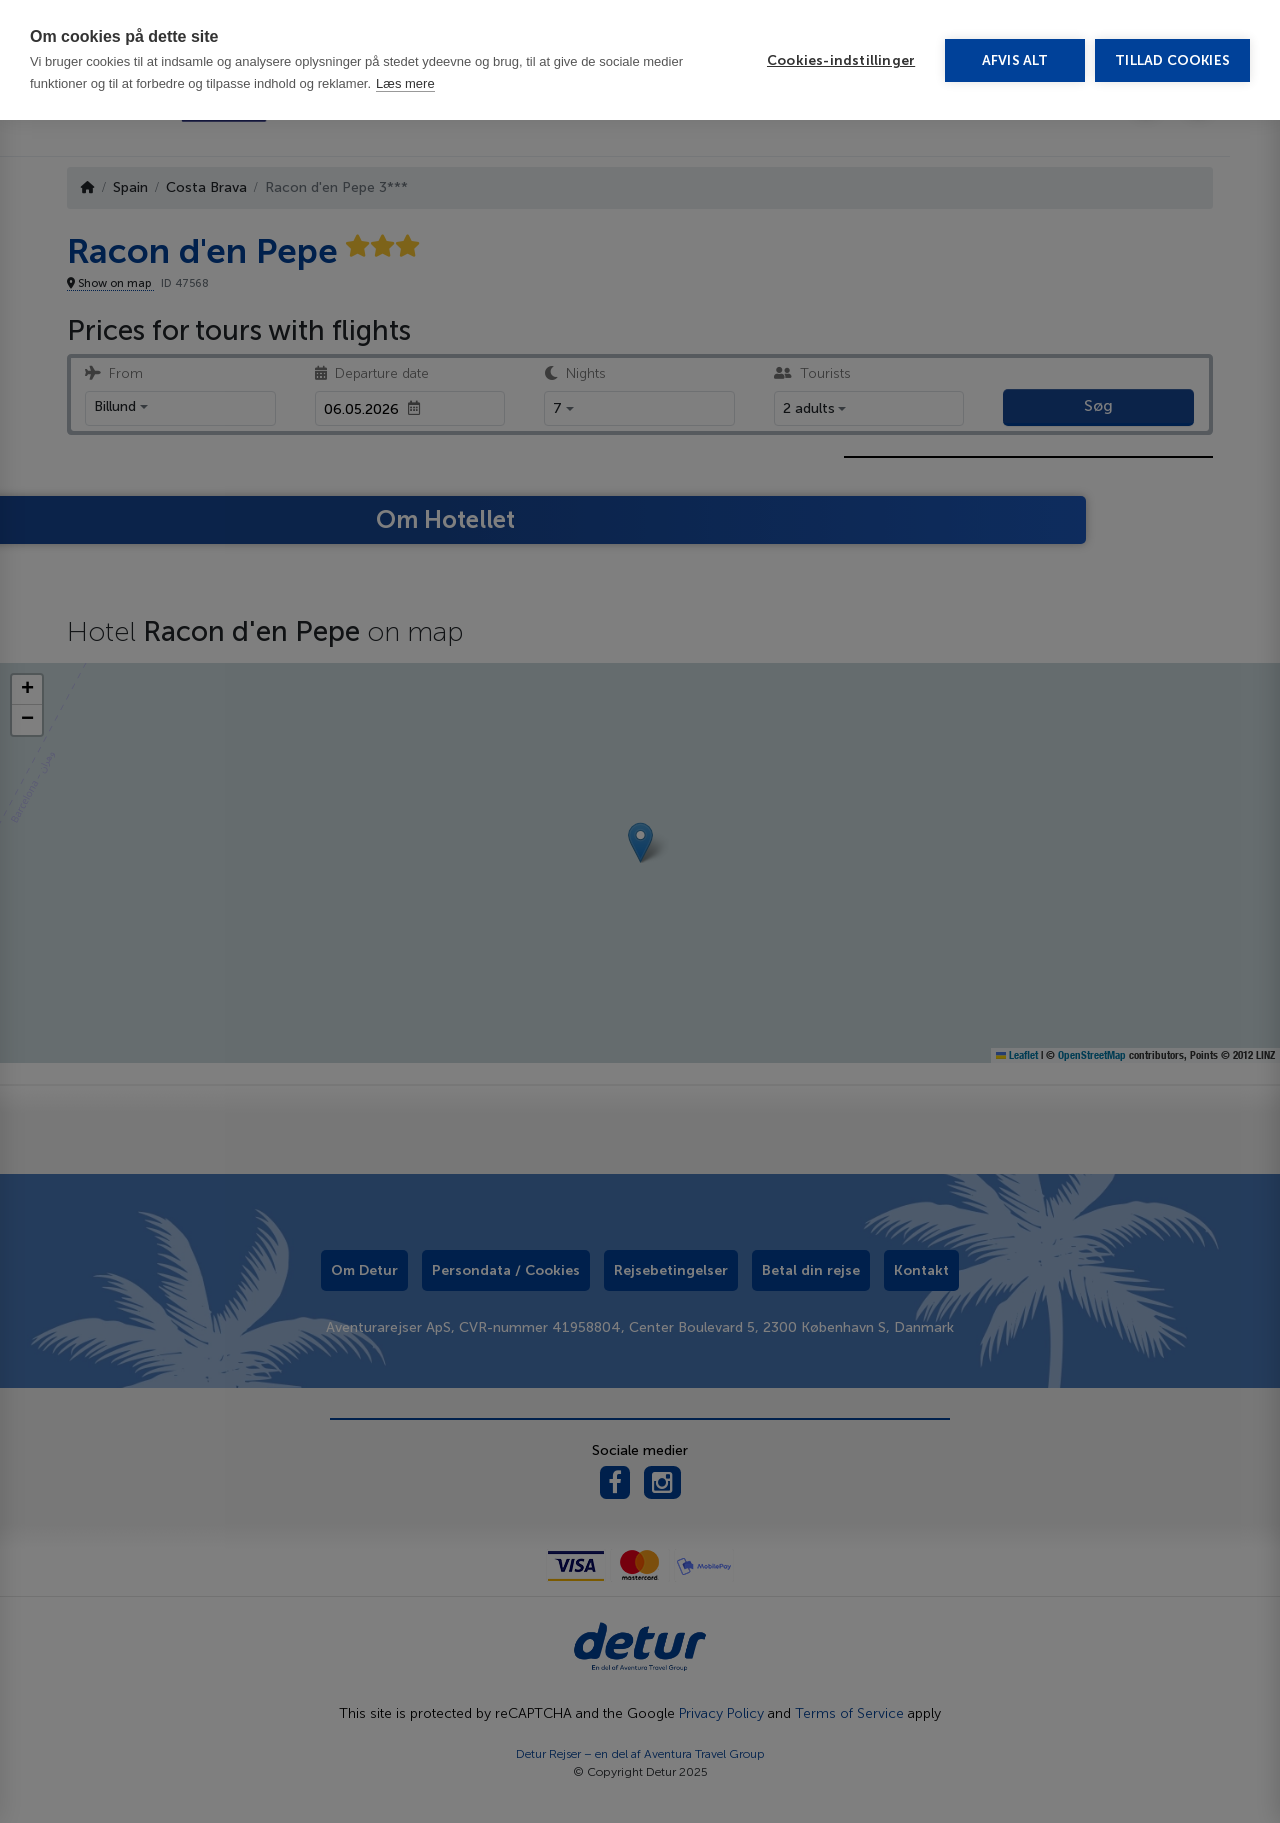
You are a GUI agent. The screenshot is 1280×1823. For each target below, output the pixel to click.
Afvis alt (1015, 60)
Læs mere (405, 83)
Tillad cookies (1172, 60)
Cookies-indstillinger (841, 60)
